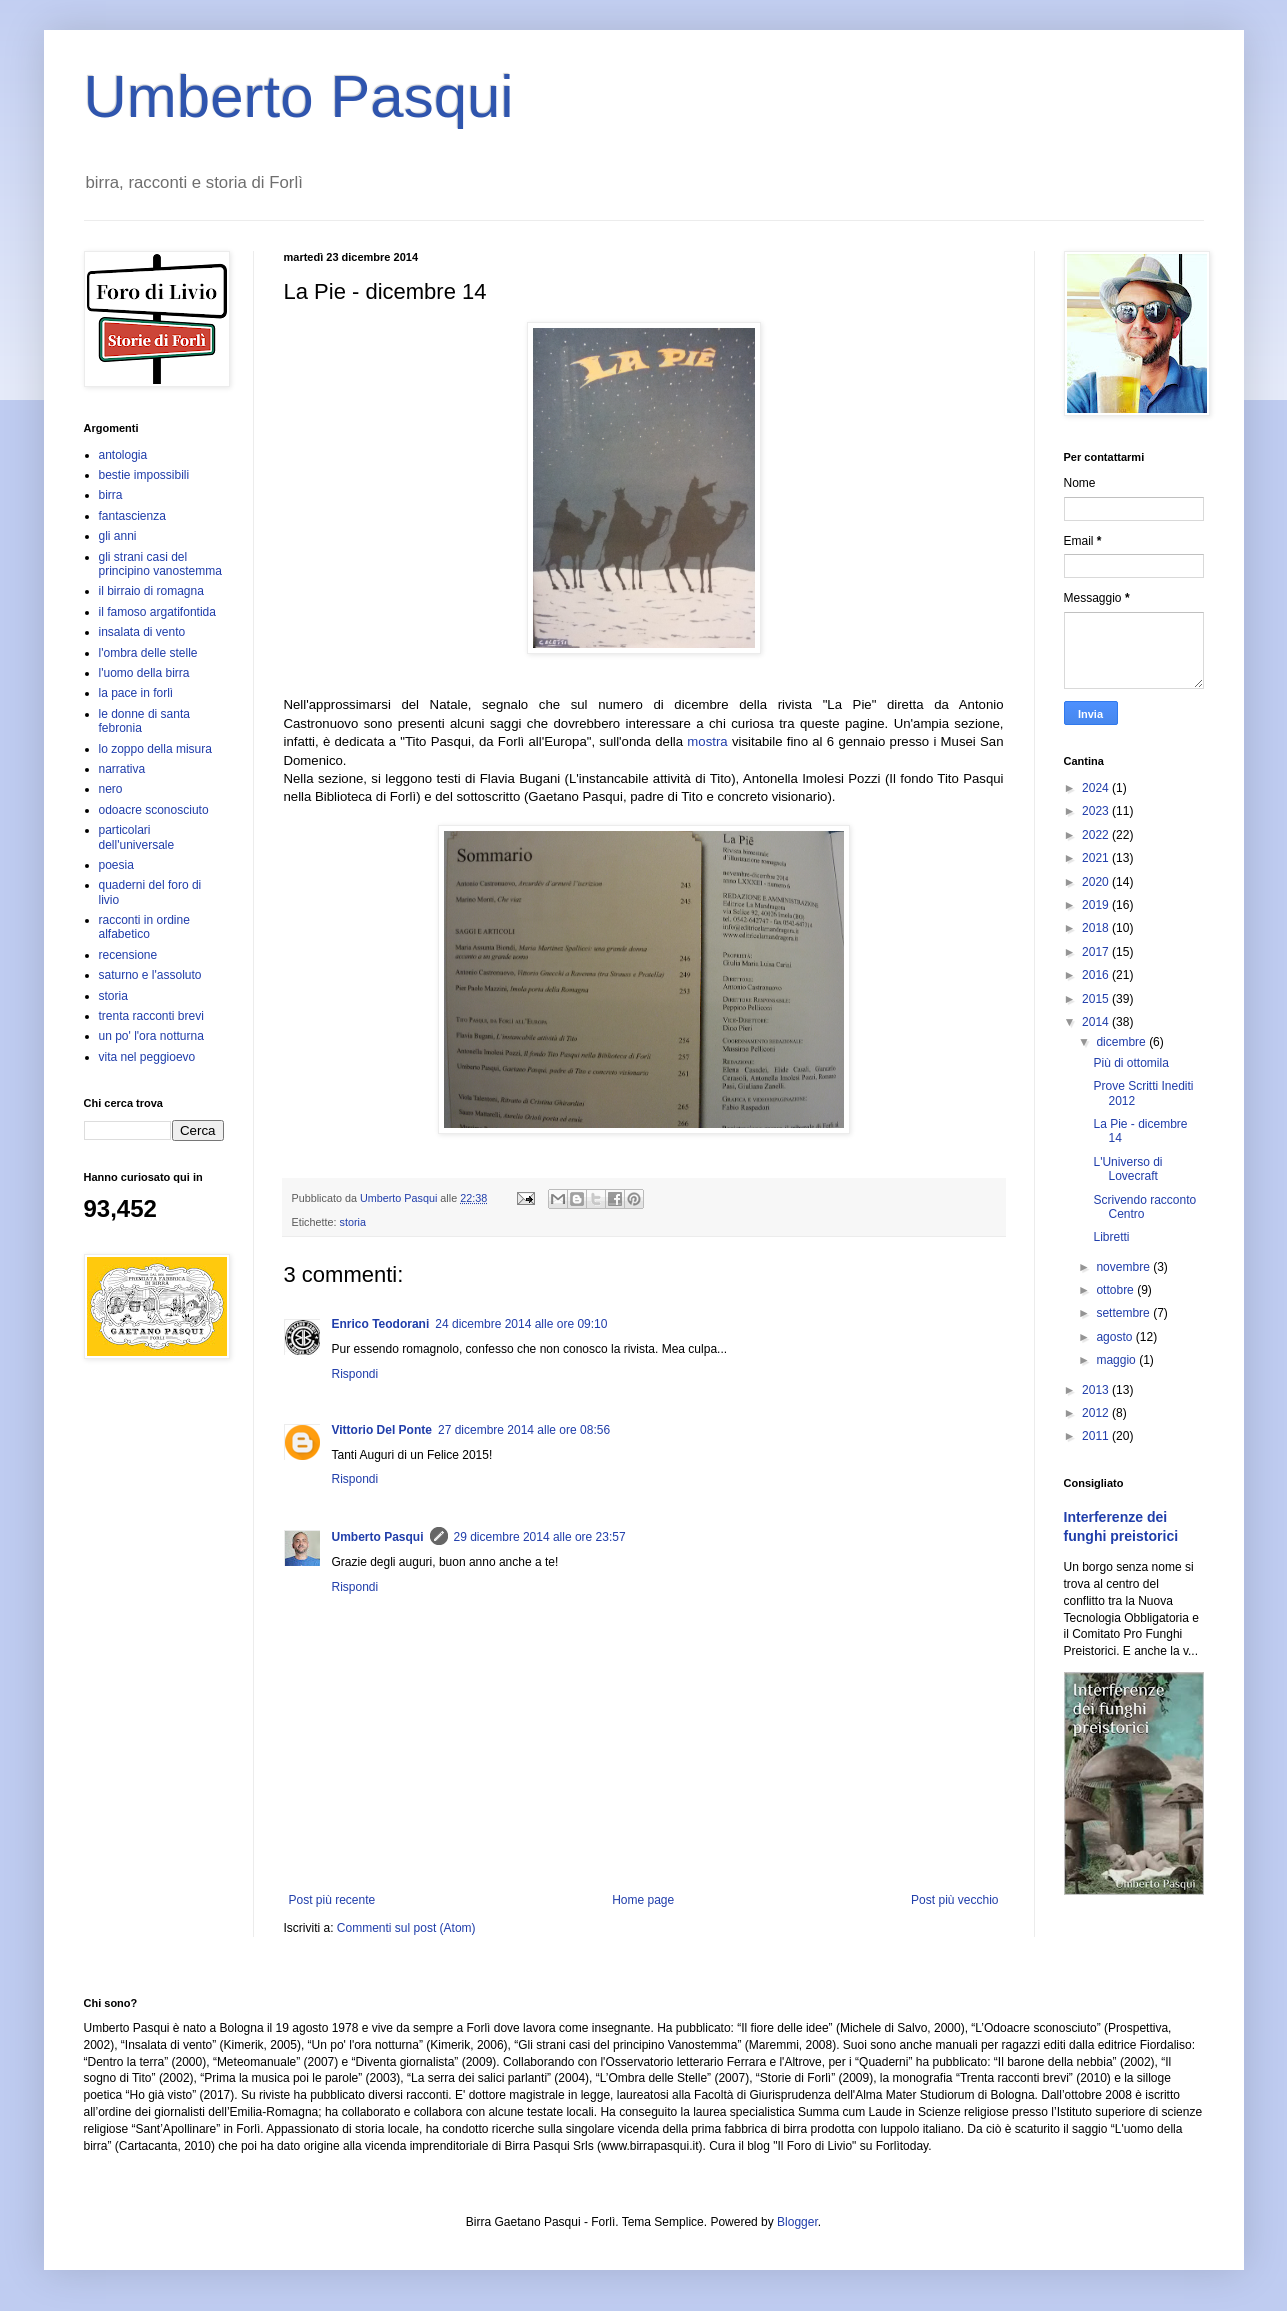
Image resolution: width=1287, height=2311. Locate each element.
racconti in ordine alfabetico (144, 927)
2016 (1097, 975)
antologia (123, 455)
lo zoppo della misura (155, 749)
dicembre (1122, 1042)
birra (111, 495)
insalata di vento (142, 632)
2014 (1097, 1022)
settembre (1124, 1313)
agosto (1115, 1337)
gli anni (118, 536)
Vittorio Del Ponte (382, 1430)
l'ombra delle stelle (148, 653)
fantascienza (132, 516)
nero (111, 789)
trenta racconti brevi (151, 1016)
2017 (1097, 952)
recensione (128, 955)
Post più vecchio (954, 1900)
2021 (1097, 858)
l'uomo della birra (144, 673)
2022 (1097, 835)
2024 (1097, 788)
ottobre (1116, 1290)
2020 (1097, 882)
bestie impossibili (144, 475)
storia (353, 1222)
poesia (116, 865)
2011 (1097, 1436)
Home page (643, 1900)
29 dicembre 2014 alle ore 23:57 (540, 1537)
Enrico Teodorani (381, 1324)
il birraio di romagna (151, 591)
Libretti (1111, 1237)
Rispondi (355, 1374)
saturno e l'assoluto (150, 975)
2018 (1097, 928)
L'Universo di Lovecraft (1127, 1169)
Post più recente (332, 1900)
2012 (1097, 1413)
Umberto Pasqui (299, 96)
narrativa (122, 769)
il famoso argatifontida (157, 612)
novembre (1124, 1267)
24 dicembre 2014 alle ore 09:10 (521, 1324)
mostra (707, 741)
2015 (1097, 999)
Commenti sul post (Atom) (406, 1928)
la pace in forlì (136, 693)
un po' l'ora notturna (151, 1036)
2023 (1097, 811)
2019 (1097, 905)
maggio (1117, 1360)
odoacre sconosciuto (154, 810)
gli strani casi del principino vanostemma (160, 564)
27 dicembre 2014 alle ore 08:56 (524, 1430)
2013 (1097, 1390)
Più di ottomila (1130, 1063)
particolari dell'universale (137, 837)
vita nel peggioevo (147, 1057)
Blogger (797, 2222)
